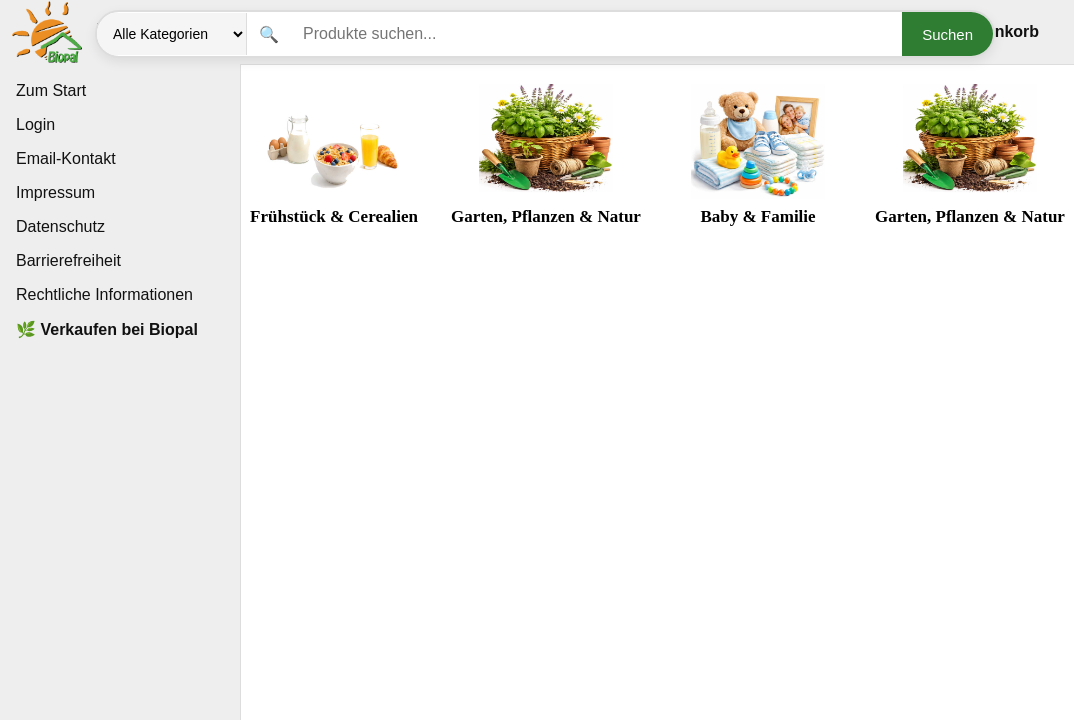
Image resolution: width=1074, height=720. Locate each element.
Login (35, 124)
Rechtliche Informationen (104, 294)
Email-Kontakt (66, 158)
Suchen (947, 34)
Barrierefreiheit (68, 260)
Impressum (55, 192)
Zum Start (51, 90)
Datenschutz (60, 226)
